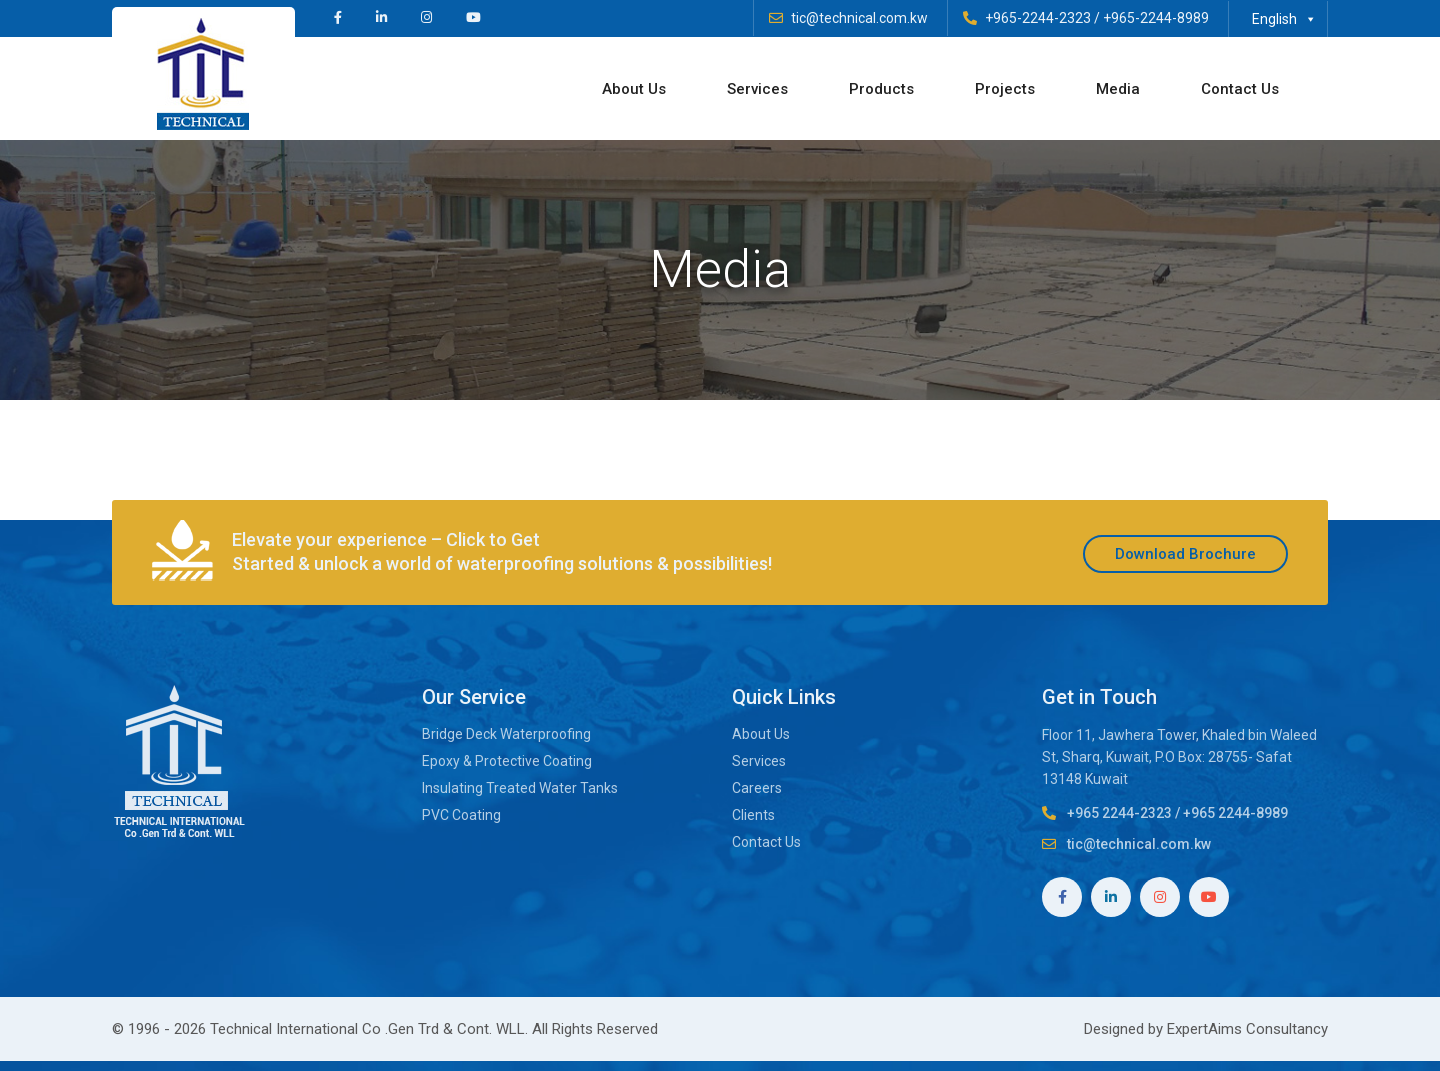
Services (775, 89)
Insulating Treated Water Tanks (520, 788)
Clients (753, 815)
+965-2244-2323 (1038, 18)
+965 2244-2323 (1119, 813)
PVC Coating (461, 815)
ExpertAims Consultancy (1247, 1029)
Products (899, 89)
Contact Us (1258, 89)
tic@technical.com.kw (859, 18)
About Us (652, 89)
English (1284, 19)
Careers (757, 788)
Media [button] (1136, 89)
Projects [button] (1023, 89)
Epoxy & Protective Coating (508, 761)
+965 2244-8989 (1235, 813)
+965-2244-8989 (1156, 18)
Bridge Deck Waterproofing (506, 734)
